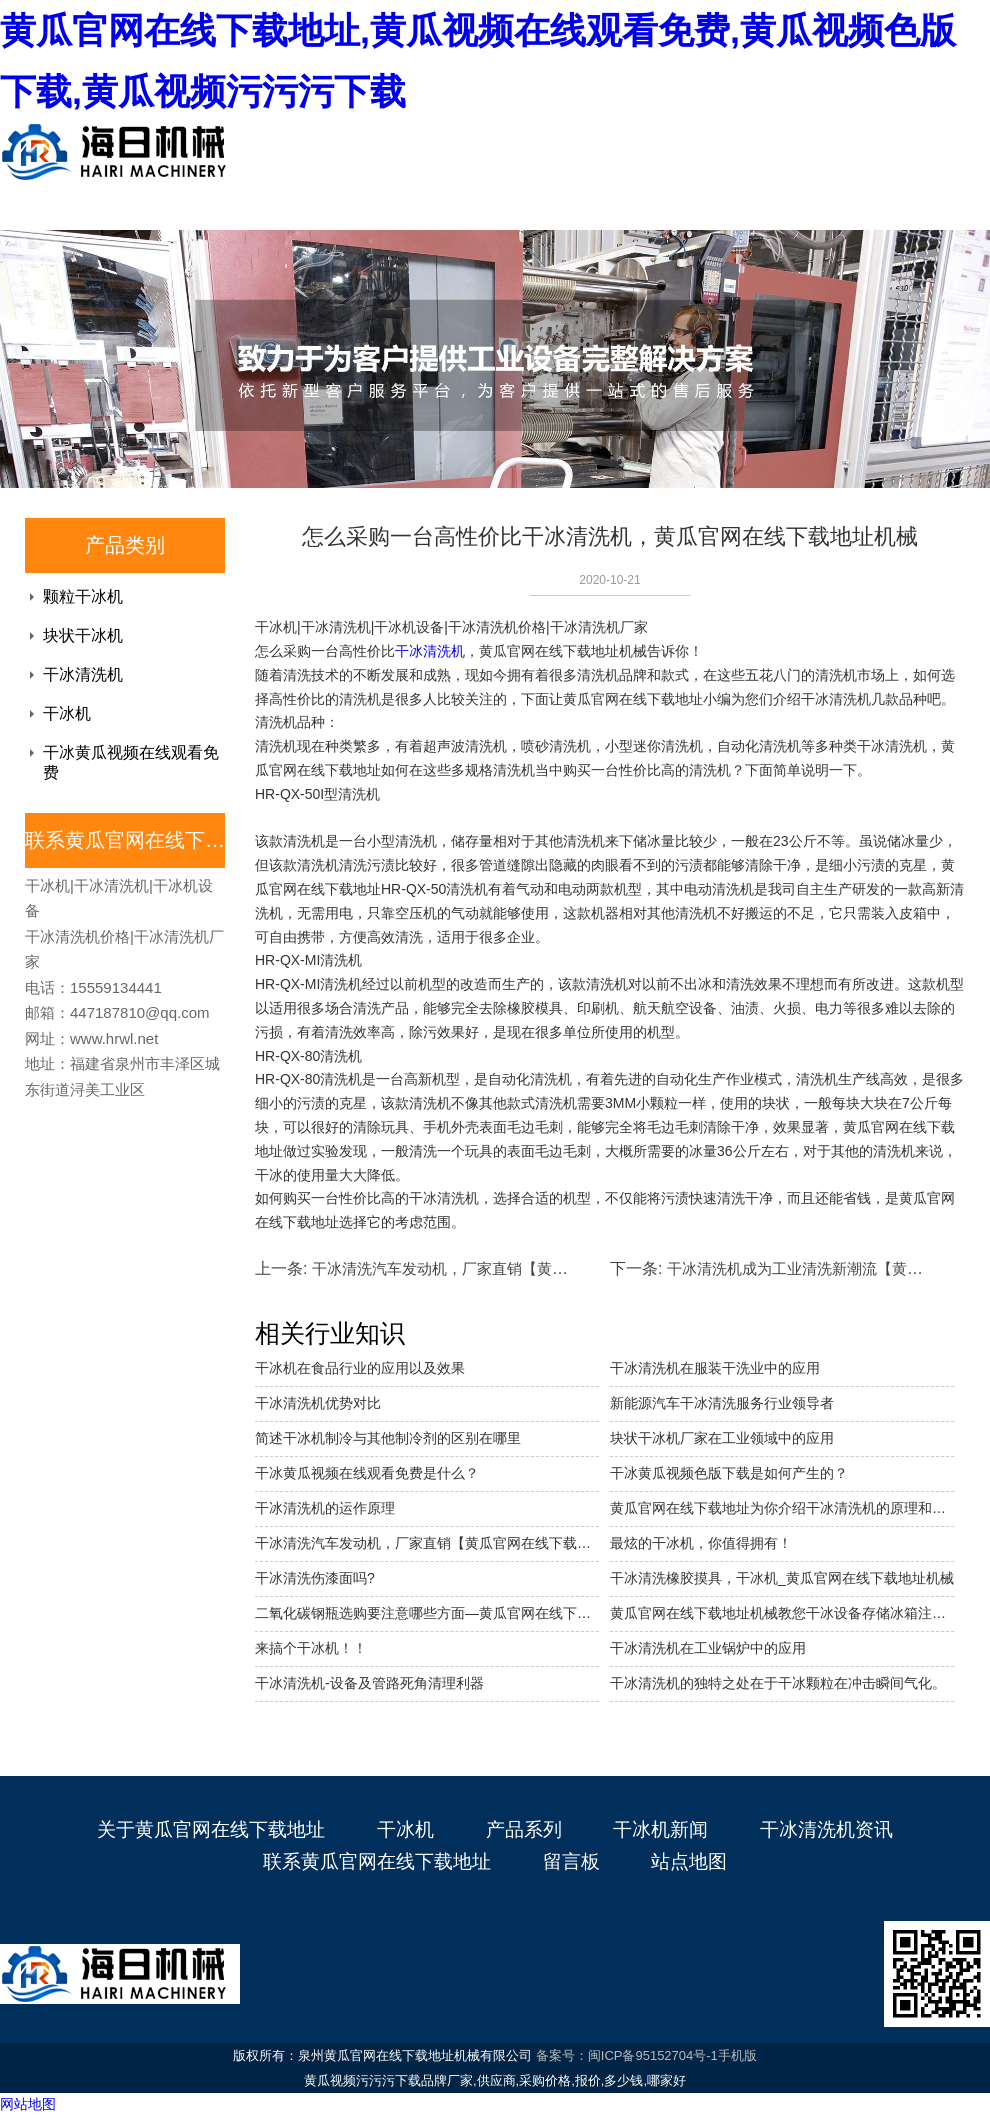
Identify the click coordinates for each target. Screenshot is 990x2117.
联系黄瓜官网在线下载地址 (377, 1861)
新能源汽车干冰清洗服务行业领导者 (722, 1403)
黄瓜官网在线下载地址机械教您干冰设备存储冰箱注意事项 (782, 1613)
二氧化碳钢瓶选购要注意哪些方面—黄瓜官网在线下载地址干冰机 (427, 1613)
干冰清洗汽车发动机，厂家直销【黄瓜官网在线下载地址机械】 (522, 1268)
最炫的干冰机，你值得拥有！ (701, 1543)
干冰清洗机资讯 (826, 1829)
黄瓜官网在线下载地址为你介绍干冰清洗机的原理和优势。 (782, 1508)
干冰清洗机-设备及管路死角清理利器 (369, 1683)
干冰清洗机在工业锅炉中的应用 (708, 1648)
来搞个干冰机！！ (311, 1648)
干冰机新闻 (660, 1829)
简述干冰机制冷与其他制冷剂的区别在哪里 (388, 1438)
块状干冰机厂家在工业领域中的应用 (722, 1438)
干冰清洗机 (83, 674)
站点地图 (689, 1861)
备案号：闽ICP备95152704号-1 (627, 2055)
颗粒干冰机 (83, 596)
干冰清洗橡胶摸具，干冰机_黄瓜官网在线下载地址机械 (782, 1578)
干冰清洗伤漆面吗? (315, 1578)
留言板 (571, 1861)
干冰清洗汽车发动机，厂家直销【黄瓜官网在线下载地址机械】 (427, 1543)
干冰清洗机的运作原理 (325, 1508)
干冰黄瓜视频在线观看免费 (131, 762)
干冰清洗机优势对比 (318, 1403)
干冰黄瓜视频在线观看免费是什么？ (367, 1473)
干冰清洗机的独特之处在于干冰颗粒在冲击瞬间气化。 (778, 1683)
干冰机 (67, 713)
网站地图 (28, 2104)
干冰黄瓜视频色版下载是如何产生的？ (729, 1473)
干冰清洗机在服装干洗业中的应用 (715, 1368)
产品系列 (524, 1829)
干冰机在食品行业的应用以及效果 (360, 1368)
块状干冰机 (83, 635)
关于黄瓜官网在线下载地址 (211, 1829)
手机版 (737, 2055)
